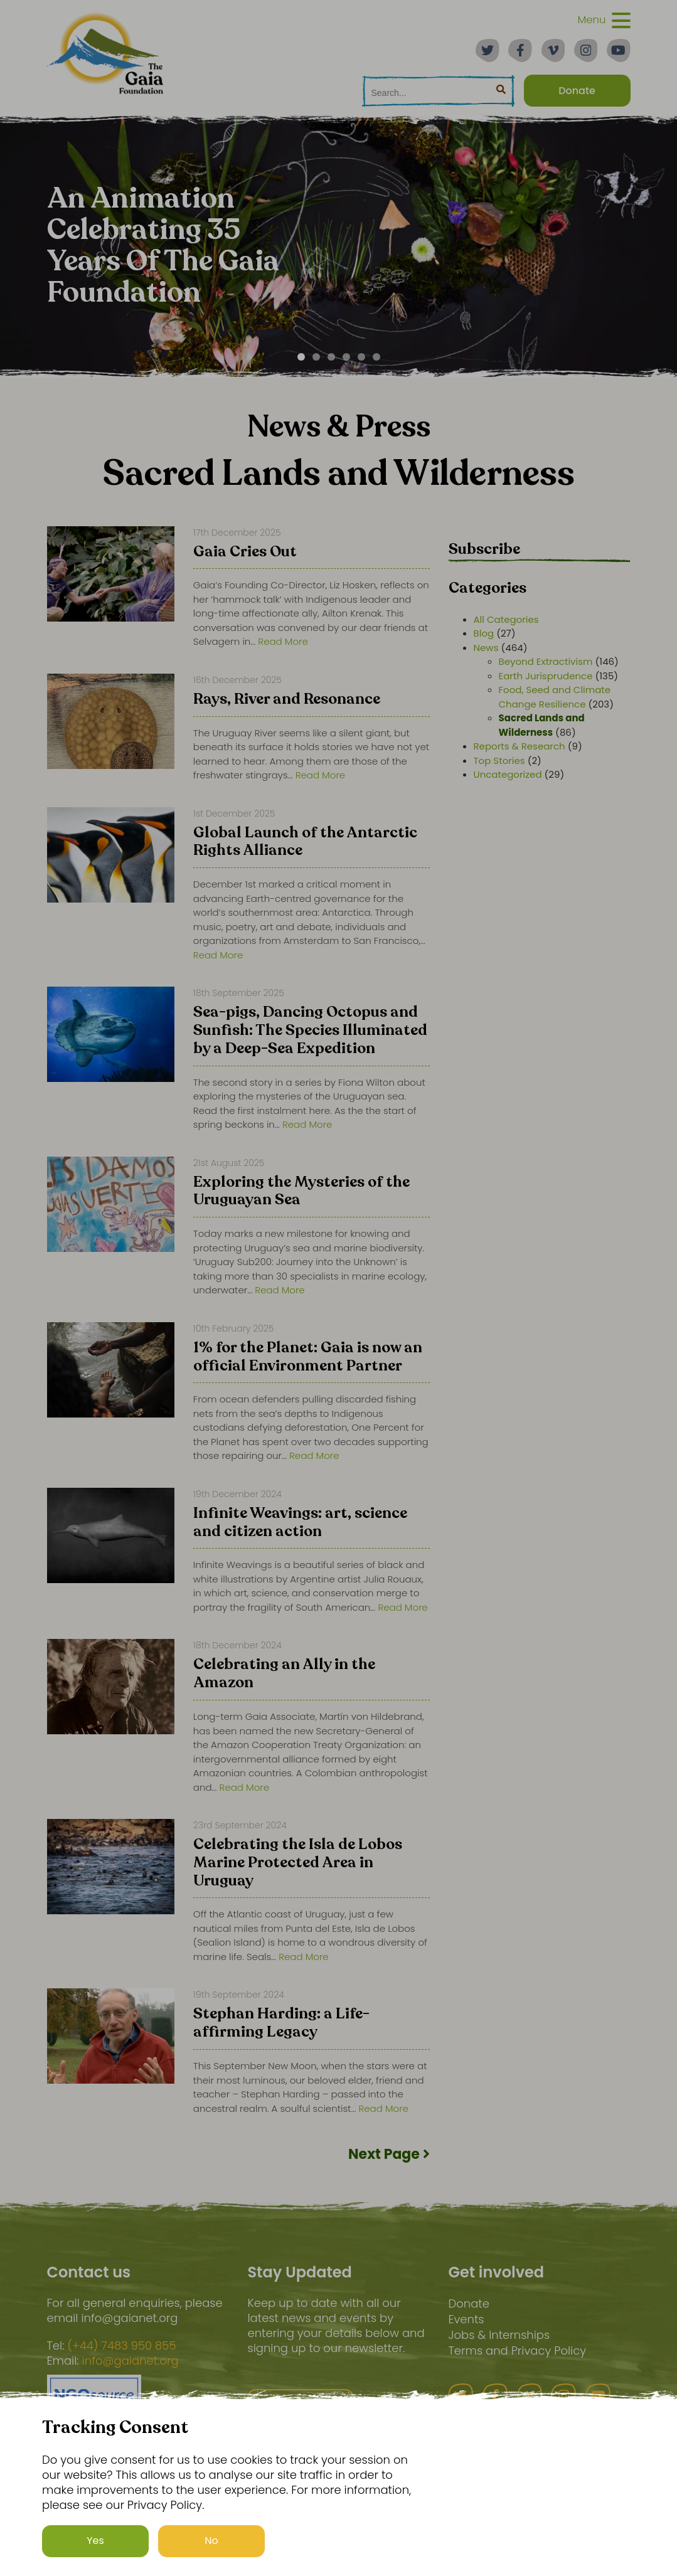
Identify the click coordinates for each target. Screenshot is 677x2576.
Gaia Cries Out (245, 552)
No (211, 2540)
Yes (95, 2540)
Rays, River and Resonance (286, 700)
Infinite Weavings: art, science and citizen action (300, 1523)
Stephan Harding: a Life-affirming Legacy (281, 2023)
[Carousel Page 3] (331, 357)
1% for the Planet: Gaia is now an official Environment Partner (307, 1357)
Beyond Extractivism (546, 661)
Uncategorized (508, 774)
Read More (283, 641)
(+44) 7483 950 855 (121, 2345)
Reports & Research (519, 746)
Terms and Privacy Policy (517, 2350)
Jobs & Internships (499, 2335)
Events (466, 2319)
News (486, 647)
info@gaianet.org (130, 2360)
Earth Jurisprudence (546, 675)
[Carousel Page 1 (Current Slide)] (301, 357)
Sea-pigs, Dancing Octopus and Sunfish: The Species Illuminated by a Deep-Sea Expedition (310, 1031)
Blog (484, 633)
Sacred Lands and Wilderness (542, 725)
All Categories (506, 619)
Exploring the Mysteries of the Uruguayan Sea (301, 1192)
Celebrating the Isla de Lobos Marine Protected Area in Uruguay (297, 1863)
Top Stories (499, 760)
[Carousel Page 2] (316, 357)
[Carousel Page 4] (346, 357)
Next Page (388, 2154)
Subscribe (484, 549)
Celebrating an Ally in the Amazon (284, 1674)
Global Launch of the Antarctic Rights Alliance (305, 842)
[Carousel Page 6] (376, 357)
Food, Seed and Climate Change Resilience (555, 697)
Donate (468, 2303)
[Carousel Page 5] (361, 357)
